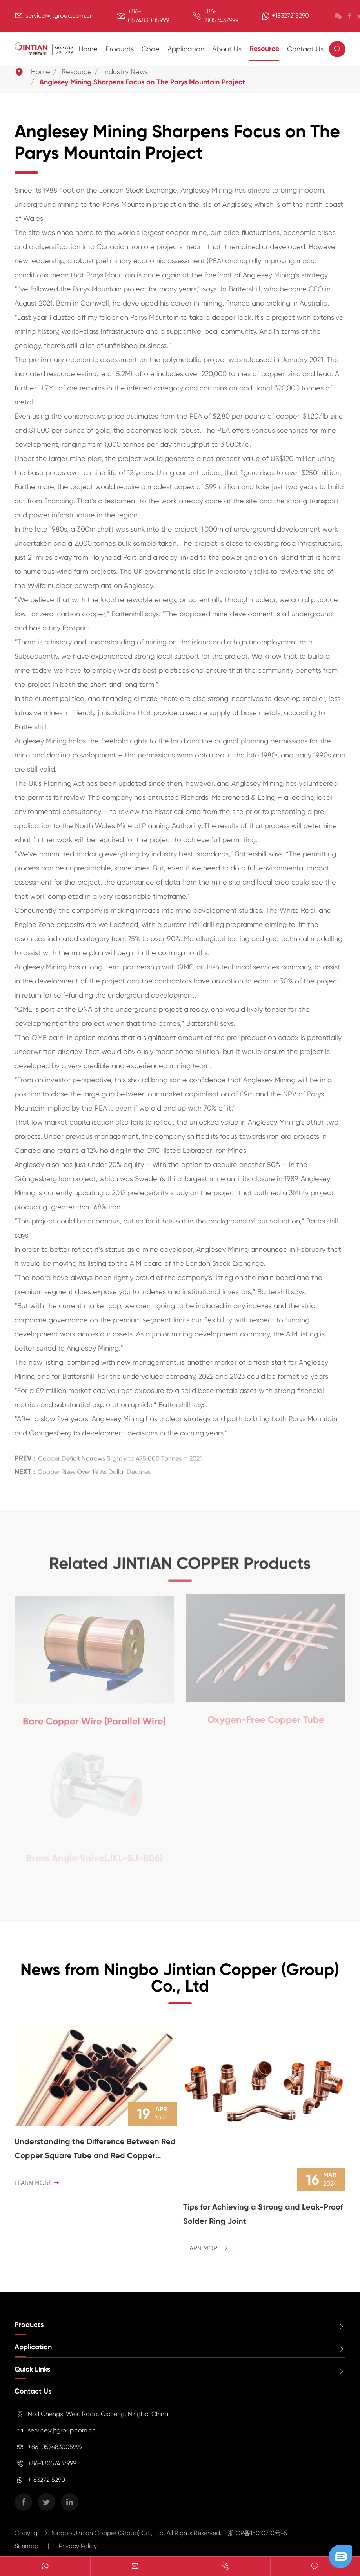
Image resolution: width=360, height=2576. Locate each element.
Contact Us (305, 49)
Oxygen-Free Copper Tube (265, 1717)
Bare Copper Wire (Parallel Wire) (94, 1718)
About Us (227, 49)
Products (119, 49)
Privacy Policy (78, 2546)
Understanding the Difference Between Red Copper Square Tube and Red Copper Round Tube (95, 2150)
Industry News (125, 71)
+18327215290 (290, 15)
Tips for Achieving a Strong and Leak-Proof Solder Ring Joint (263, 2214)
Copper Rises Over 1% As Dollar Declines (94, 1469)
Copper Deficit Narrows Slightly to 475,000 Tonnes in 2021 (120, 1455)
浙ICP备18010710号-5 (257, 2533)
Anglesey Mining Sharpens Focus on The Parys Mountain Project (142, 82)
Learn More (37, 2182)
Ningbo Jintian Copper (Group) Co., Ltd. (109, 2533)
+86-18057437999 (52, 2463)
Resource (264, 48)
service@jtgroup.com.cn (59, 15)
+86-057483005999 (55, 2446)
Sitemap (26, 2546)
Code (151, 49)
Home (88, 49)
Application (185, 49)
